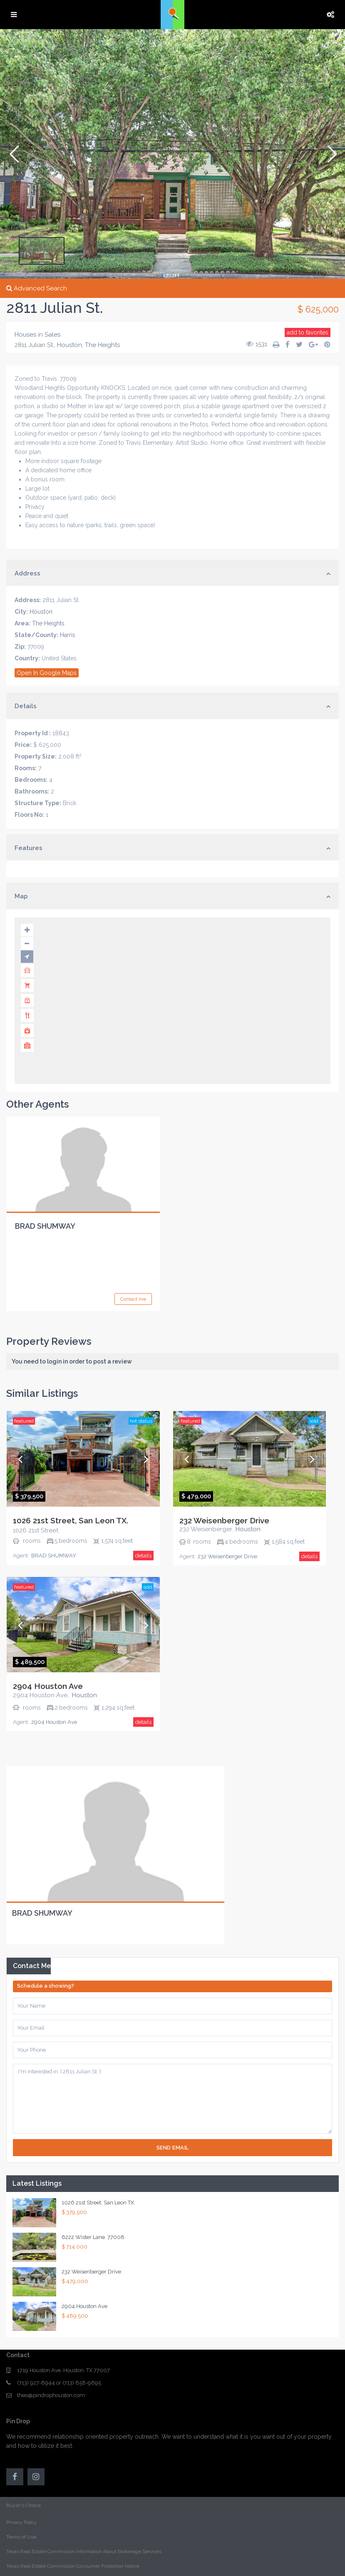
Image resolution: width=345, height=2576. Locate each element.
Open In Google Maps (47, 672)
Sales (52, 334)
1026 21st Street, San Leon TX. (70, 1520)
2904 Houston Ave (48, 1686)
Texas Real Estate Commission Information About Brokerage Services (83, 2551)
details (143, 1555)
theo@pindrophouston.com (51, 2395)
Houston (69, 345)
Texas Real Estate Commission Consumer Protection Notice (72, 2566)
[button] (13, 154)
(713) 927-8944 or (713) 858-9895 (59, 2383)
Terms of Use (21, 2537)
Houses (25, 334)
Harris (67, 635)
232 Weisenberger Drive (224, 1520)
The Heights (102, 345)
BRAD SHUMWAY (45, 1226)
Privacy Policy (21, 2522)
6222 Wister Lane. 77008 (93, 2237)
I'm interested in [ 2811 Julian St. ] (172, 2099)
